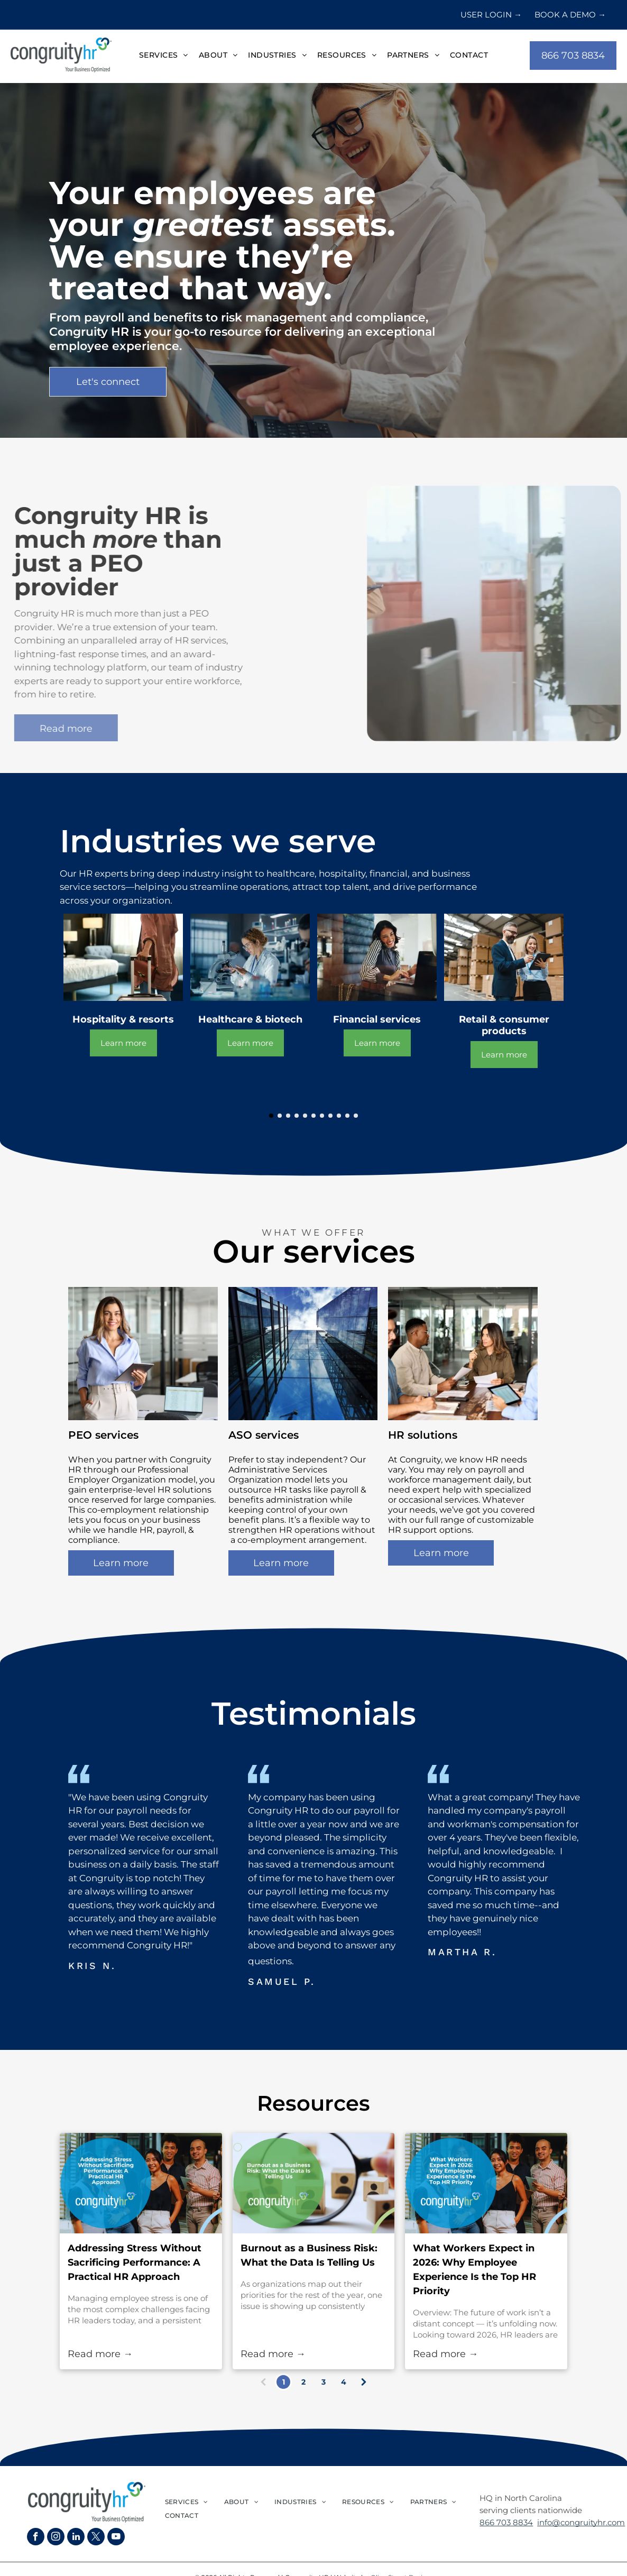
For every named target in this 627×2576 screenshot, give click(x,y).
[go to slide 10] (347, 1116)
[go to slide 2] (280, 1116)
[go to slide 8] (330, 1116)
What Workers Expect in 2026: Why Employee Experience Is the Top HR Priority (474, 2269)
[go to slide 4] (296, 1116)
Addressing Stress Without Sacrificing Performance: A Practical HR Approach (134, 2262)
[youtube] (116, 2538)
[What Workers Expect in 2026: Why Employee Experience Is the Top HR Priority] (486, 2183)
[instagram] (55, 2538)
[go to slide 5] (305, 1116)
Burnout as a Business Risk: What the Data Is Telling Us (309, 2255)
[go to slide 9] (339, 1116)
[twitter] (96, 2538)
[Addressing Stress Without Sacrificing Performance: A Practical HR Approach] (141, 2183)
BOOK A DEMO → (570, 15)
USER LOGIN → (491, 15)
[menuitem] (163, 56)
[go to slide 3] (288, 1116)
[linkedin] (76, 2538)
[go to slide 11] (356, 1116)
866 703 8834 (506, 2522)
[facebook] (35, 2538)
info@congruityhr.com (581, 2522)
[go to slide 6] (313, 1116)
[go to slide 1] (271, 1116)
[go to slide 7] (322, 1116)
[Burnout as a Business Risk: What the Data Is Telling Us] (314, 2183)
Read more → (100, 2354)
